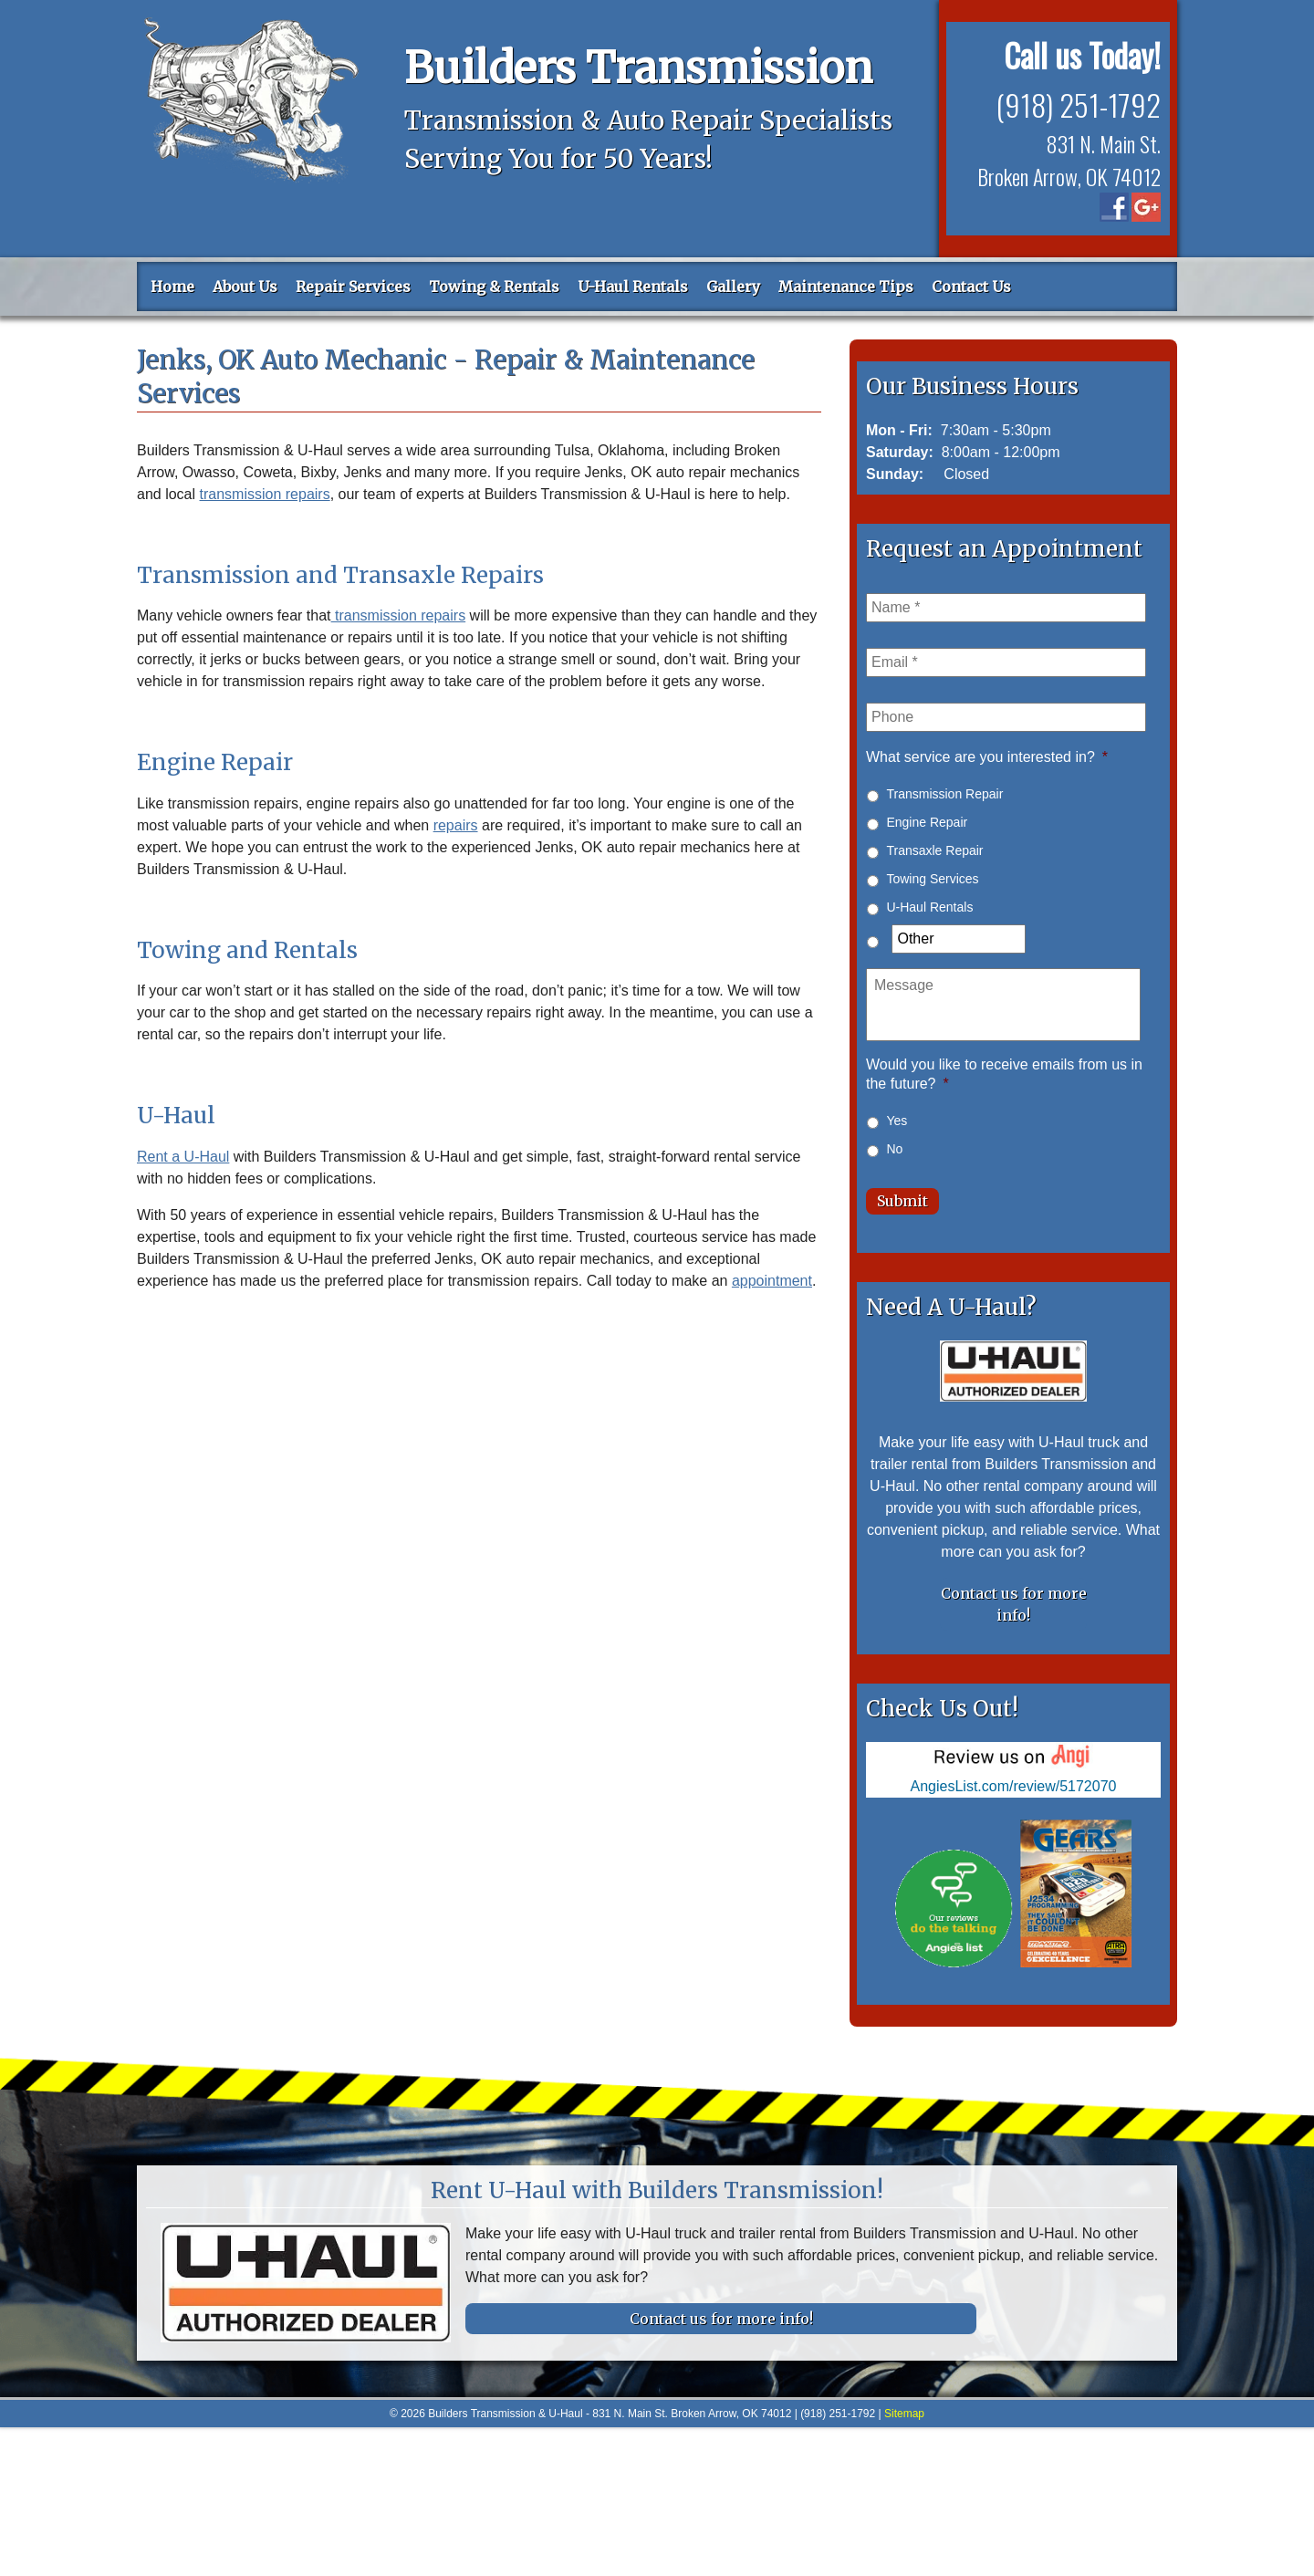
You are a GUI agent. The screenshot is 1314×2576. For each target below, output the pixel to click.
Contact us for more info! (1014, 1598)
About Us (245, 286)
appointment (772, 1280)
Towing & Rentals (494, 286)
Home (172, 286)
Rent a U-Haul (183, 1156)
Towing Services (932, 878)
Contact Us (971, 286)
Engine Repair (926, 822)
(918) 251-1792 (1075, 103)
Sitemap (904, 2407)
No (894, 1149)
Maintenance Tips (845, 286)
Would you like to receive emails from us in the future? (1004, 1074)
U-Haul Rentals (633, 286)
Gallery (733, 286)
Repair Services (353, 286)
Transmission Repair (944, 794)
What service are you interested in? (987, 757)
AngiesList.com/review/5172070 (1014, 1780)
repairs (455, 825)
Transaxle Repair (934, 850)
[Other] (958, 939)
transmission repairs (265, 494)
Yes (896, 1120)
